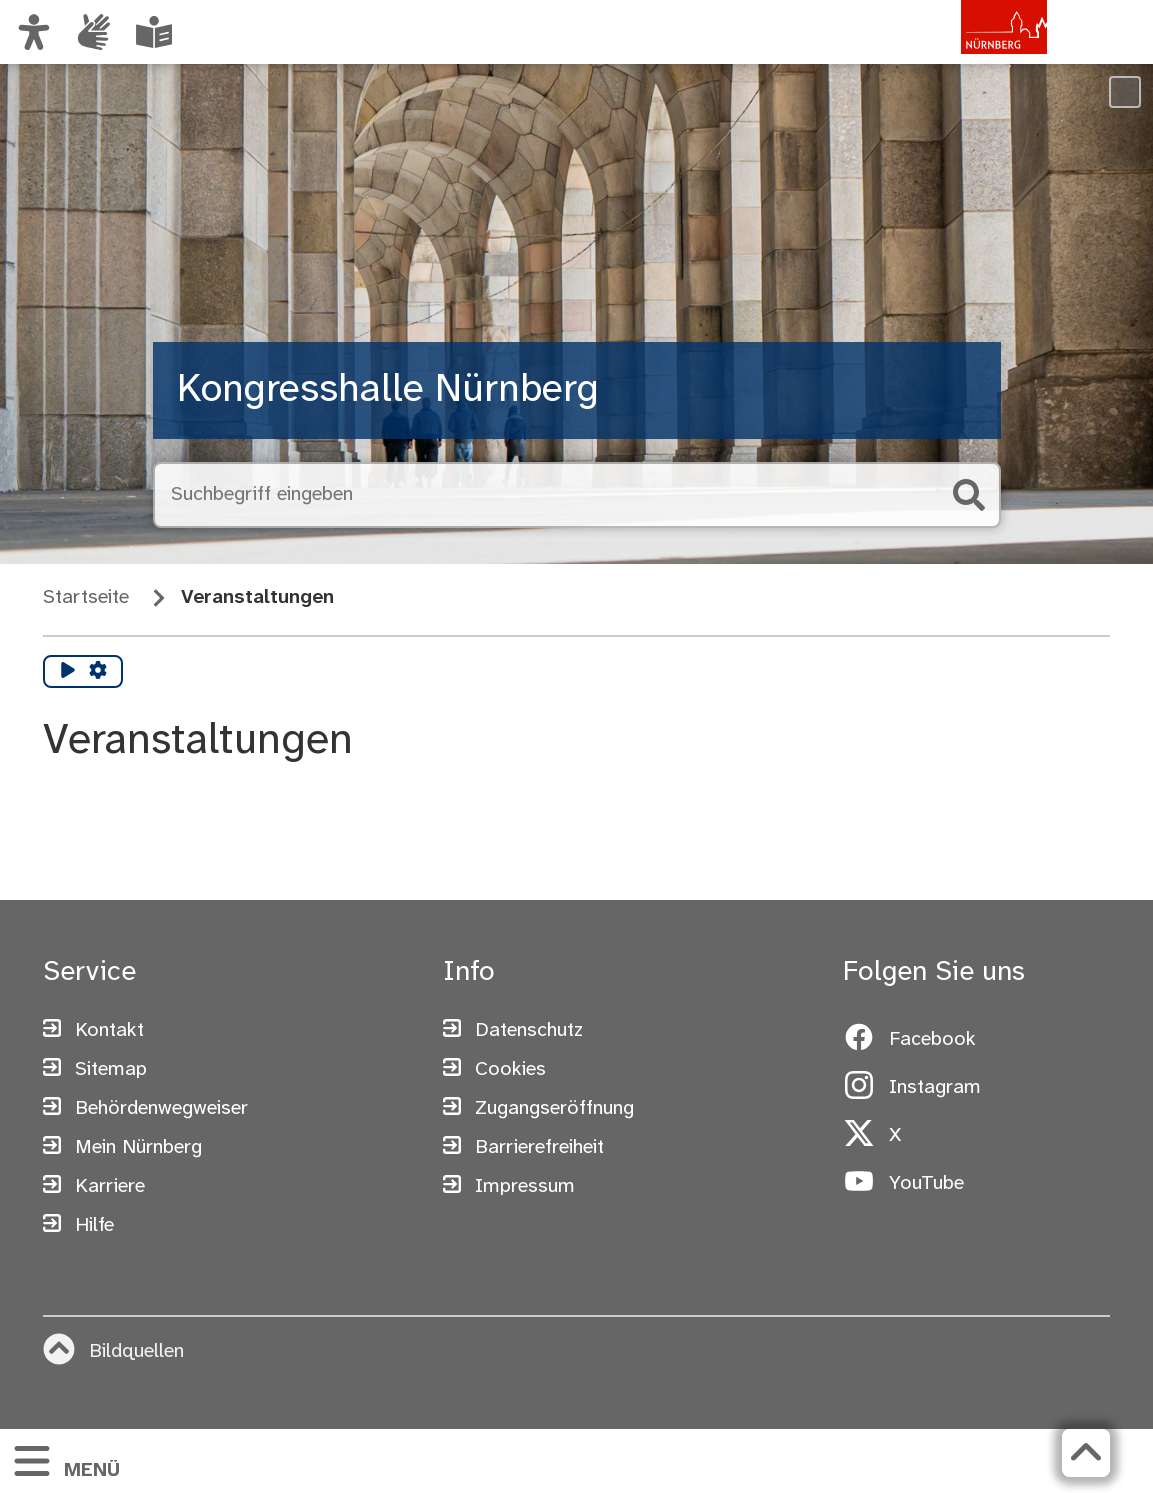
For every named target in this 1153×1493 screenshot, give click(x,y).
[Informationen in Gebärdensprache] (94, 32)
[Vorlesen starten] (68, 672)
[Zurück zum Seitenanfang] (1086, 1453)
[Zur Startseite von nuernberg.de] (962, 53)
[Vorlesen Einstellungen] (98, 672)
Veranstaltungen (257, 597)
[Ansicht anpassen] (34, 32)
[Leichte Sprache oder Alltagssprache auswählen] (154, 32)
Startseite (86, 597)
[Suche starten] (969, 495)
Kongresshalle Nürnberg (388, 390)
